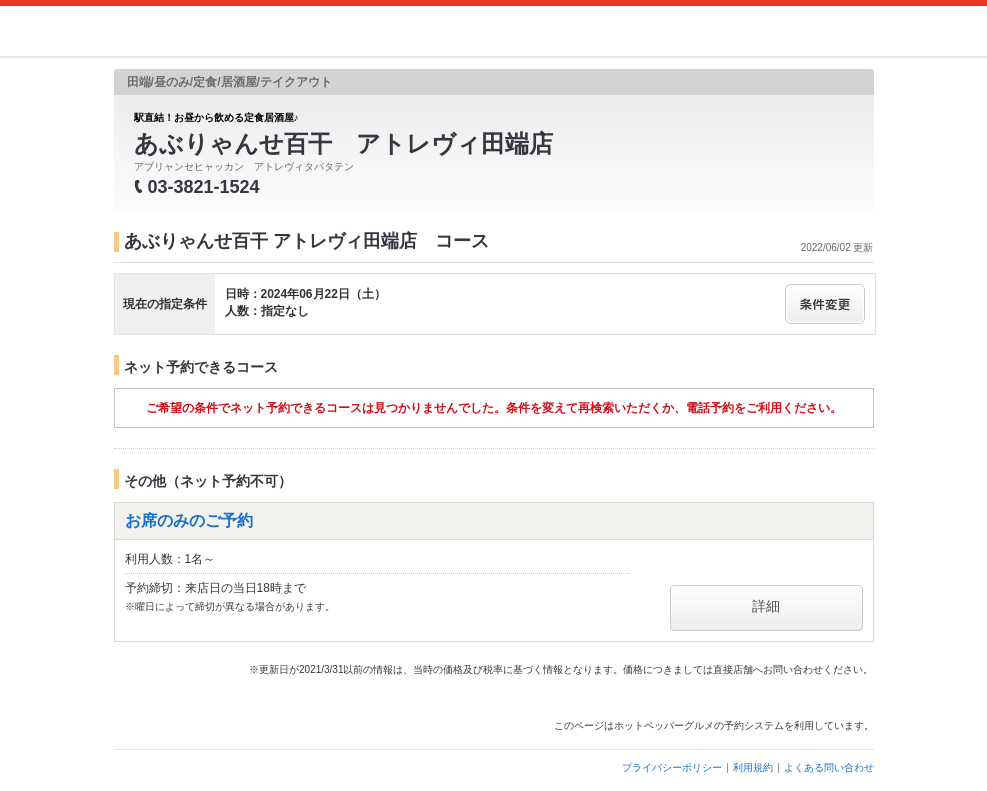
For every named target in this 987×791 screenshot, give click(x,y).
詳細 (766, 606)
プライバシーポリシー (672, 767)
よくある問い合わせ (829, 767)
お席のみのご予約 (189, 520)
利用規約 (753, 767)
